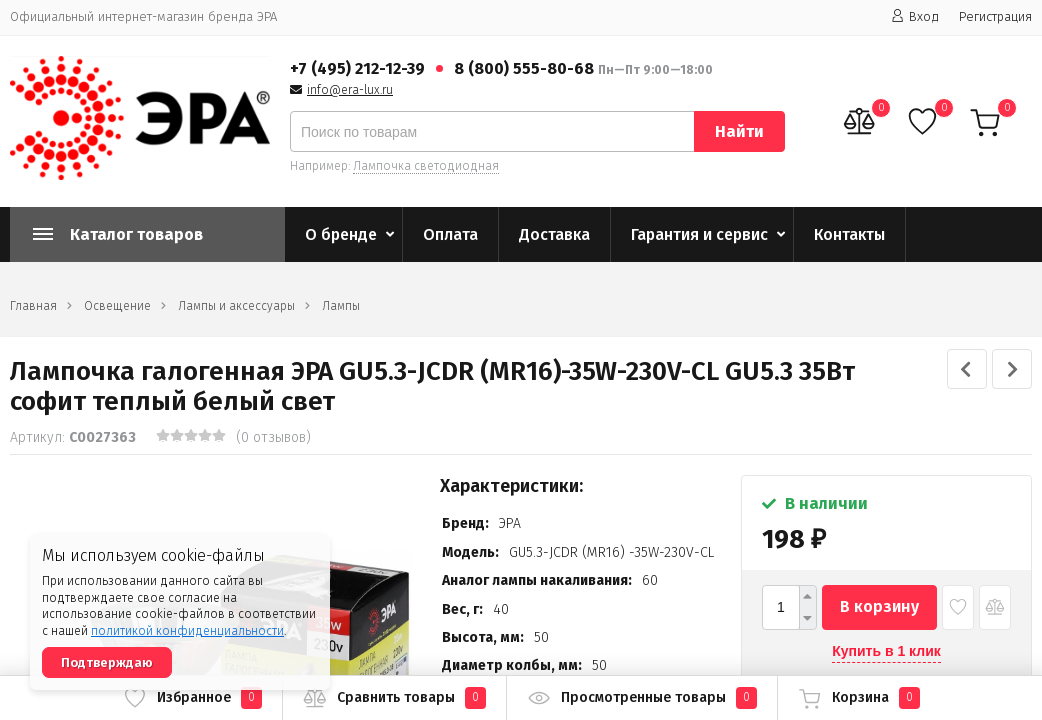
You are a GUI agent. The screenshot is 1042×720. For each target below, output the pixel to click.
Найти (739, 131)
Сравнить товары (394, 698)
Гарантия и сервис (699, 234)
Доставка (554, 234)
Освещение (117, 306)
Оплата (450, 234)
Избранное (192, 698)
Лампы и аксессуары (236, 306)
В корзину (879, 606)
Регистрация (995, 16)
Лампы (341, 306)
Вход (915, 16)
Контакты (849, 234)
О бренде (341, 234)
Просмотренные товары (642, 698)
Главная (33, 306)
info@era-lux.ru (350, 90)
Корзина (859, 698)
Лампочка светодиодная (426, 166)
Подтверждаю (107, 662)
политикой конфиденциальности (187, 631)
